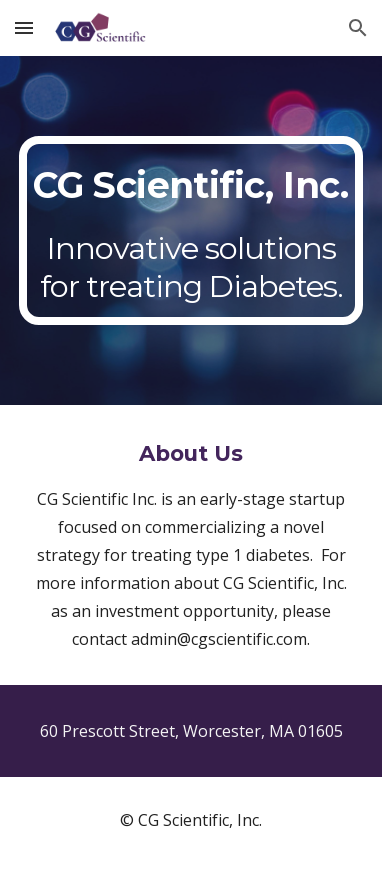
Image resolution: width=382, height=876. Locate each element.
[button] (24, 27)
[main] (191, 230)
